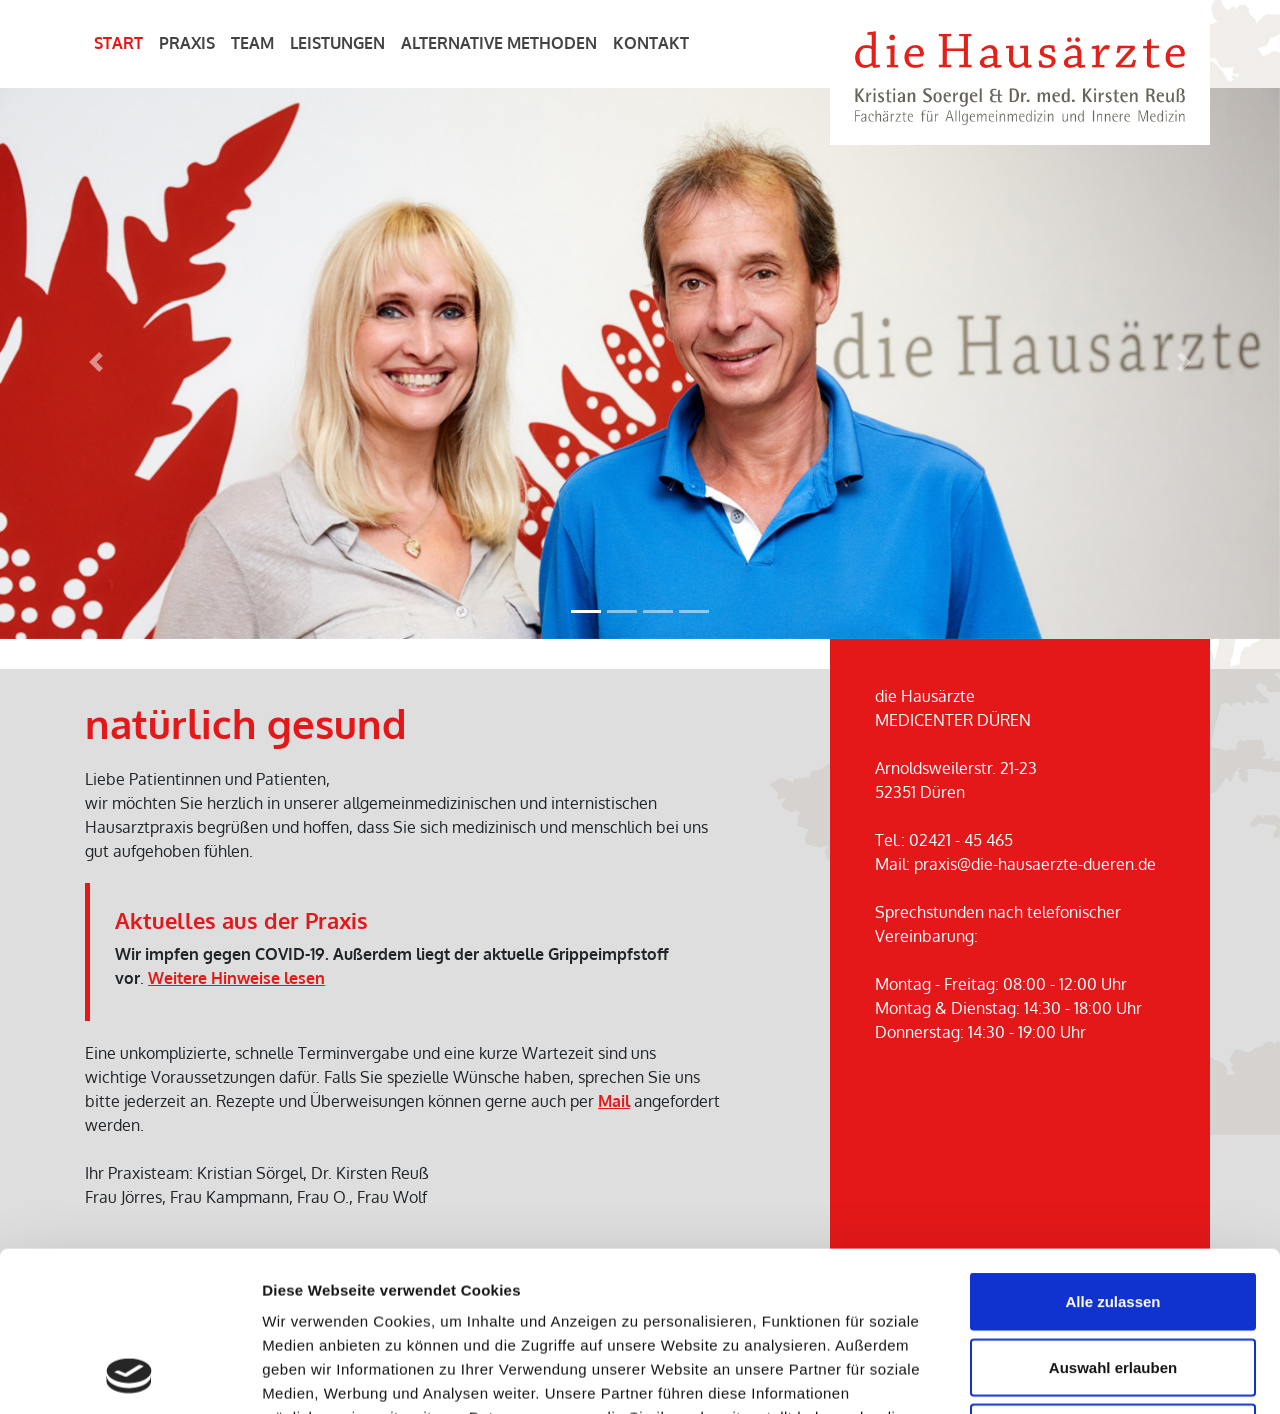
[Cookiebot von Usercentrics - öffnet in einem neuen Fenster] (129, 1375)
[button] (96, 362)
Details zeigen (1063, 1374)
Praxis (187, 43)
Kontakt (651, 43)
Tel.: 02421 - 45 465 (944, 840)
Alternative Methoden (499, 43)
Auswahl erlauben (1113, 1217)
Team (252, 43)
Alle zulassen (1112, 1151)
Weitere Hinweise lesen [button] (236, 978)
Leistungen (337, 43)
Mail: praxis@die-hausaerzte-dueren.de (1015, 864)
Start (118, 43)
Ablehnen (1113, 1282)
